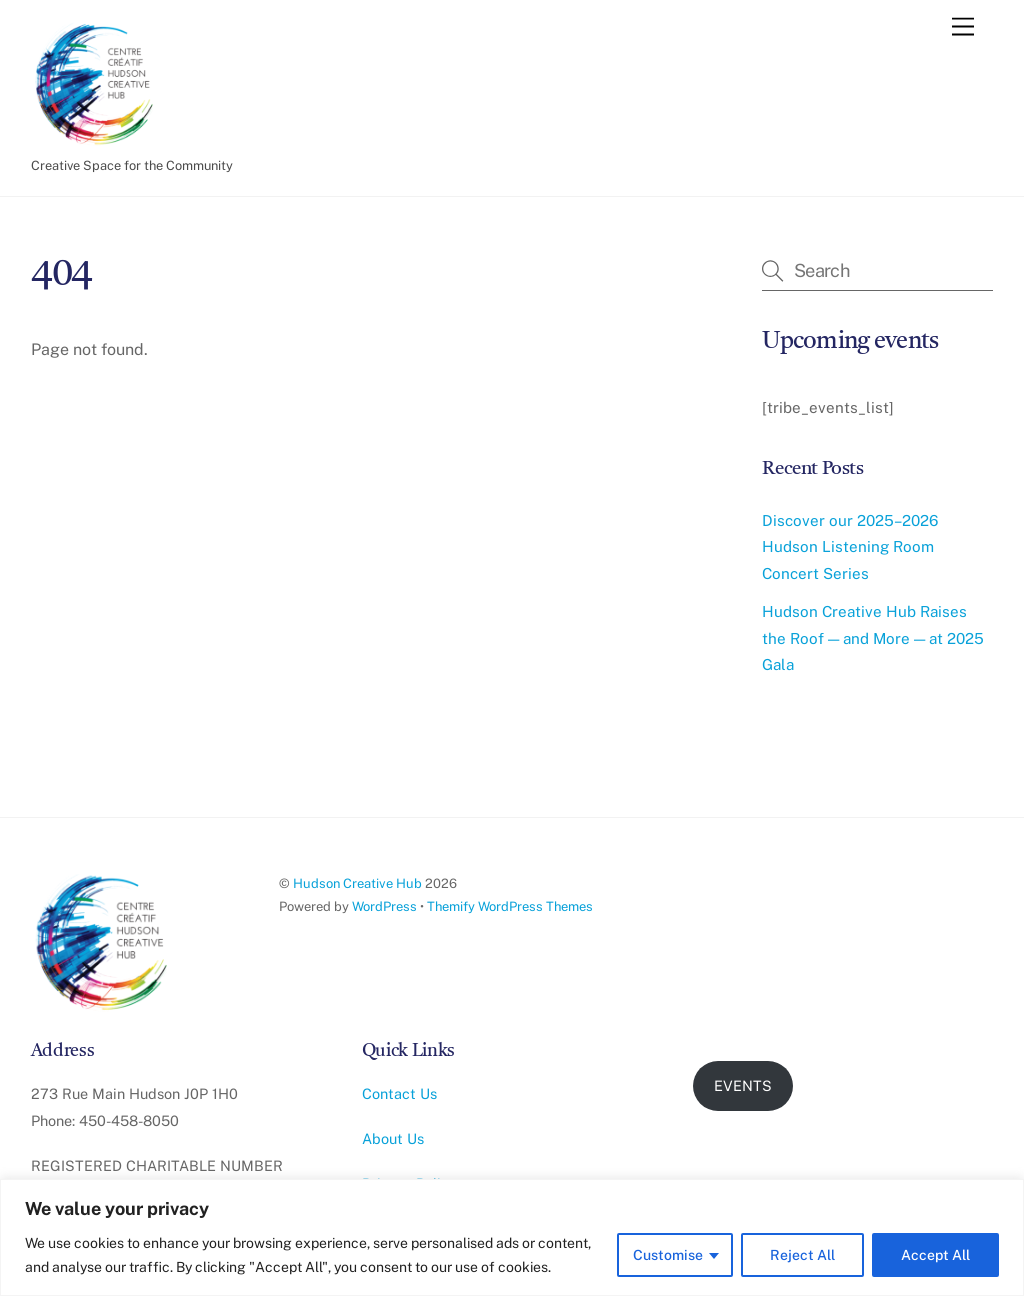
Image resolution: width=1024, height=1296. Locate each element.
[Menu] (963, 27)
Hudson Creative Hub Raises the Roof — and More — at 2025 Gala (873, 638)
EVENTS (743, 1085)
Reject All (802, 1255)
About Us (393, 1138)
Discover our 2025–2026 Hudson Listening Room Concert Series (850, 547)
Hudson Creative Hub (357, 883)
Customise (668, 1255)
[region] (512, 1237)
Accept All (935, 1255)
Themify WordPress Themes (510, 906)
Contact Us (399, 1093)
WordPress (384, 906)
